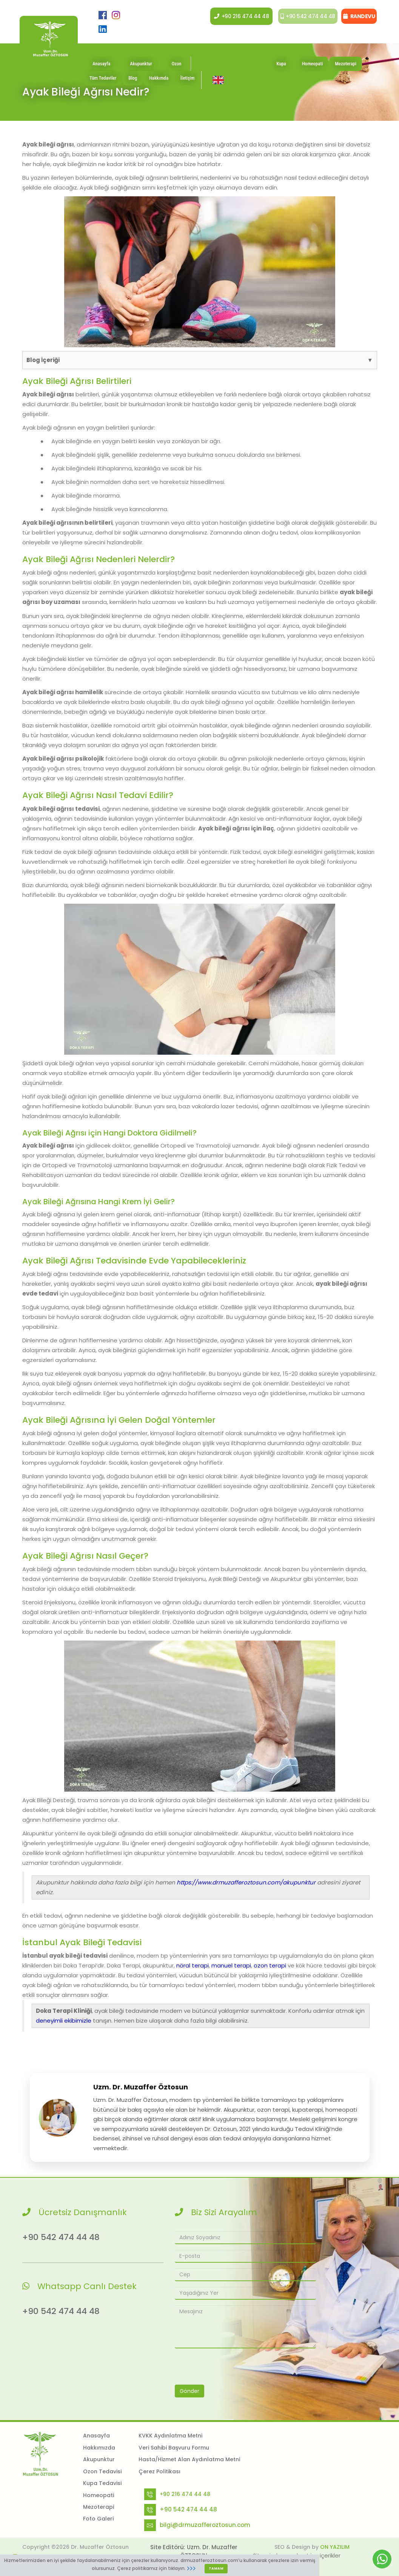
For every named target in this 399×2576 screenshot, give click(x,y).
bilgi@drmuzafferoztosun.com (205, 2525)
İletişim (187, 84)
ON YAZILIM (335, 2547)
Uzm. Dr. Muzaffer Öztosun (140, 2087)
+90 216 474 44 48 (237, 16)
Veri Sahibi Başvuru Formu (174, 2447)
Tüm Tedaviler (102, 84)
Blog (132, 84)
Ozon (177, 69)
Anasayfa (101, 69)
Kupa (281, 69)
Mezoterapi (345, 69)
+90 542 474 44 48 (304, 16)
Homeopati (312, 69)
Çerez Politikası (159, 2471)
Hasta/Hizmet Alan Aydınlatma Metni (189, 2459)
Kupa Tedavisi (102, 2483)
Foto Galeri (98, 2518)
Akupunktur (141, 69)
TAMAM (216, 2568)
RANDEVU (359, 16)
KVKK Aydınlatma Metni (170, 2435)
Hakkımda (158, 84)
